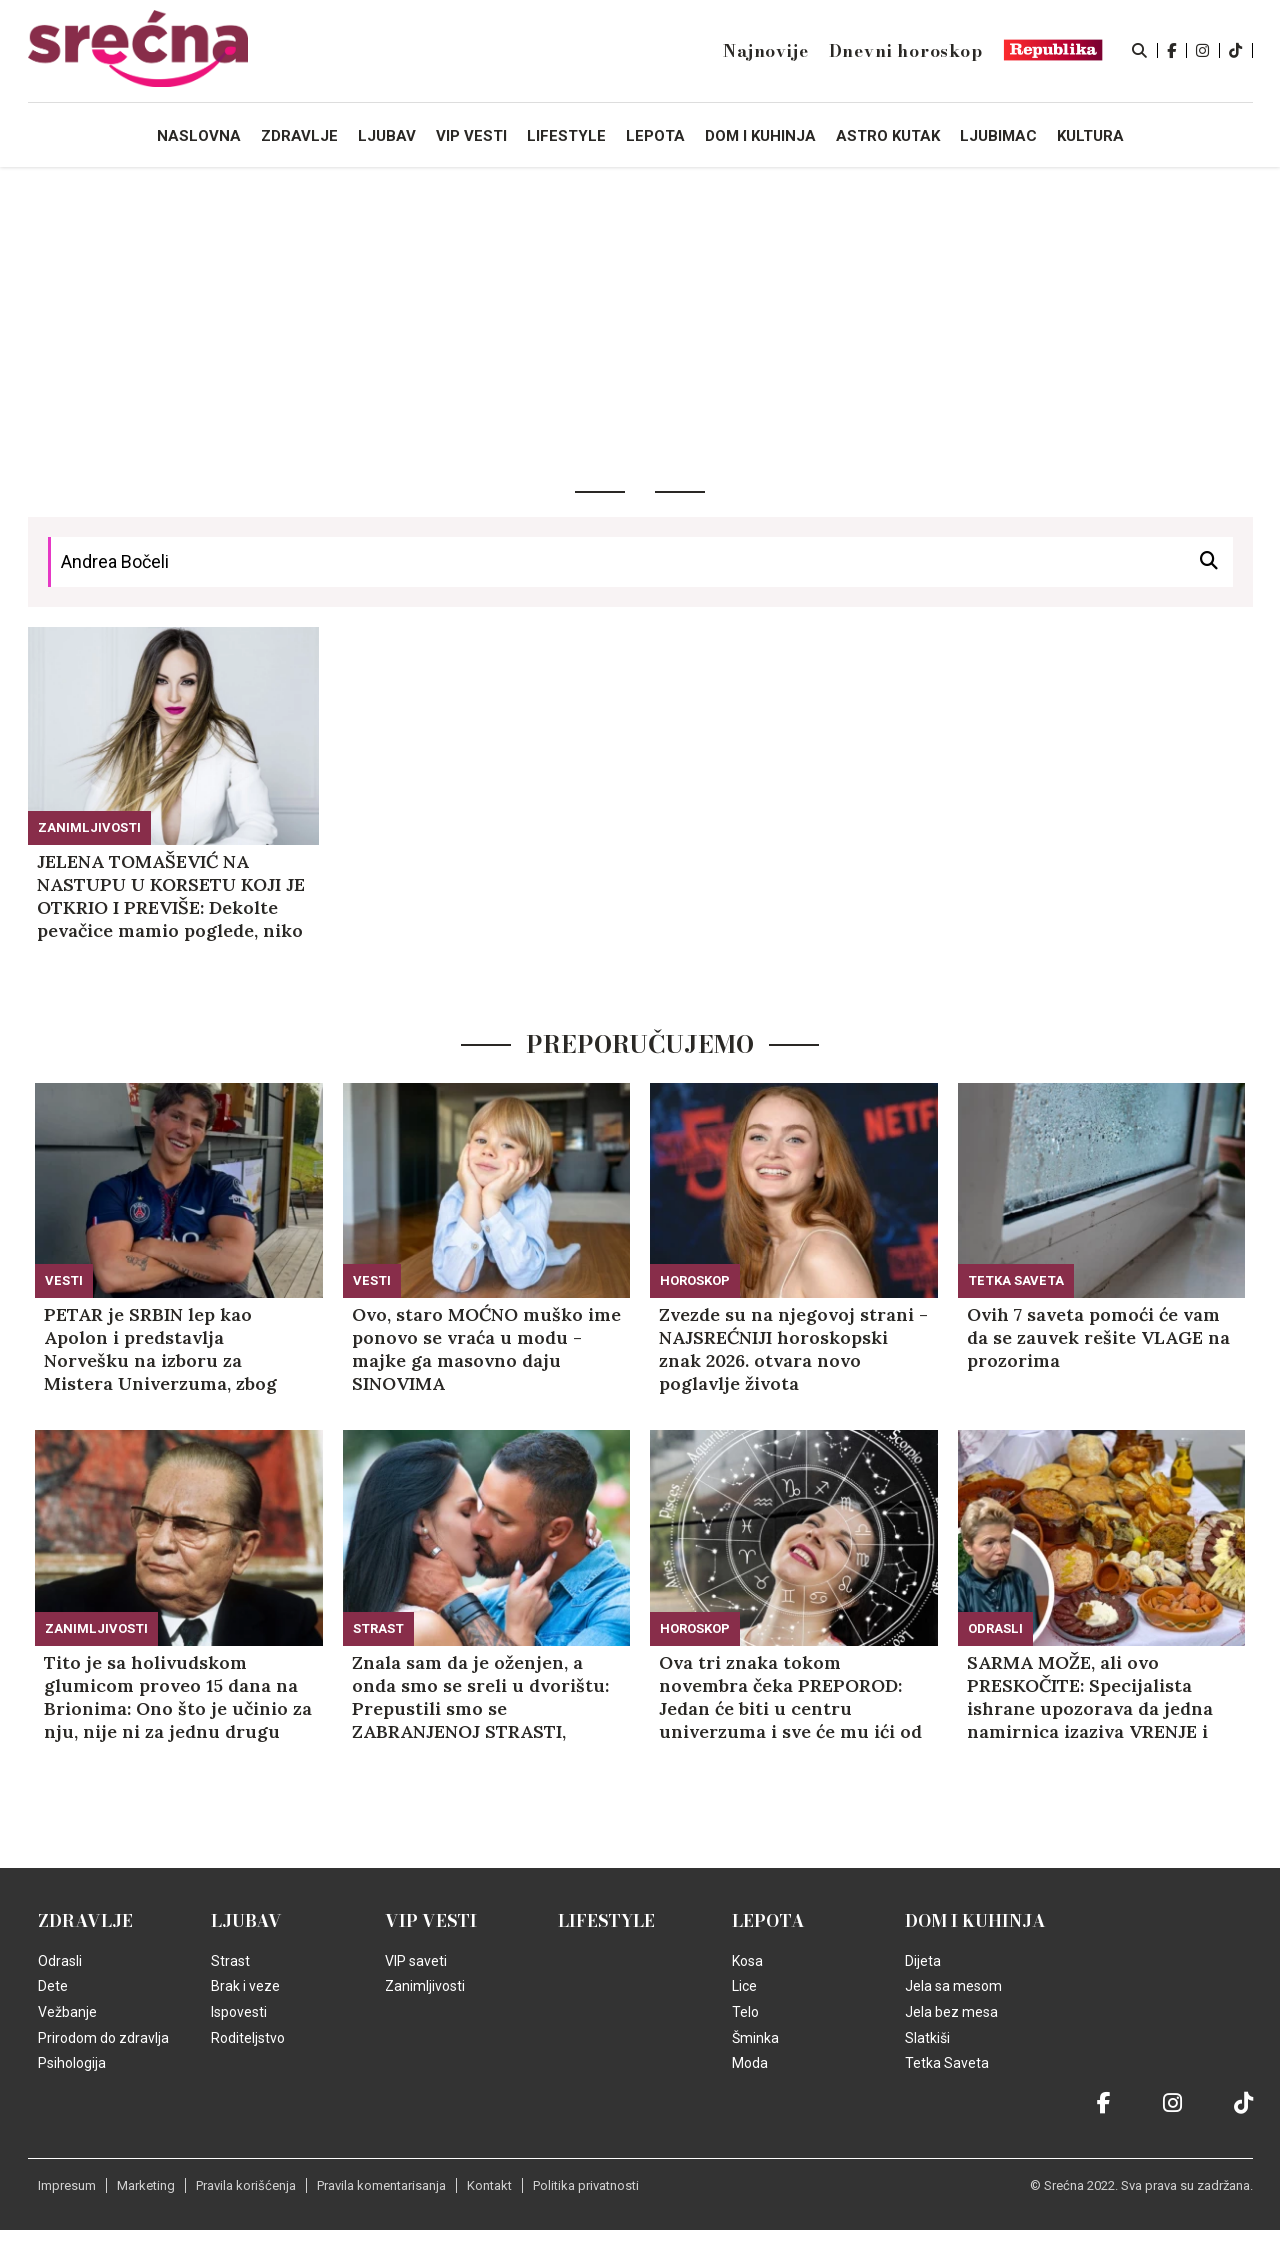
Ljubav (246, 1921)
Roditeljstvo (248, 2038)
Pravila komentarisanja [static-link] (381, 2185)
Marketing (146, 2185)
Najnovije (765, 51)
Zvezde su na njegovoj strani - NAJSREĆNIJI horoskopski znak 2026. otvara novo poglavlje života (793, 1349)
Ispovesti (239, 2012)
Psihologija (72, 2063)
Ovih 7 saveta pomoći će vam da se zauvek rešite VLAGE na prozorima (1098, 1337)
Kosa (747, 1961)
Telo (745, 2012)
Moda (750, 2063)
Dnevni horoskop (906, 51)
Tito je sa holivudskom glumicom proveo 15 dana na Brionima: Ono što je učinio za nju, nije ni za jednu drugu (178, 1697)
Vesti (64, 1280)
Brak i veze (245, 1986)
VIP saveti (416, 1961)
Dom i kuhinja (975, 1921)
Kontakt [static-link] (489, 2185)
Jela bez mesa (951, 2012)
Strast (378, 1628)
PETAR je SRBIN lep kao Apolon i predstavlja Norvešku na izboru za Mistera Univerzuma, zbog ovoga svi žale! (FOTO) (160, 1349)
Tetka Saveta (1016, 1280)
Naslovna (199, 136)
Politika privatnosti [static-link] (586, 2185)
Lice (744, 1986)
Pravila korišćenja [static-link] (246, 2185)
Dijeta (923, 1961)
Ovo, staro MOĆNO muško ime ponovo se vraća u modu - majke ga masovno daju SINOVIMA (486, 1349)
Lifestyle (606, 1921)
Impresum (67, 2185)
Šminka (755, 2038)
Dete (53, 1986)
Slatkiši (927, 2038)
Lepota (768, 1921)
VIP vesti (431, 1921)
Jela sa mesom (953, 1986)
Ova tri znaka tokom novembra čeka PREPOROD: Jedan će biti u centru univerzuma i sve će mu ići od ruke (790, 1697)
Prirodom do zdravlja (103, 2038)
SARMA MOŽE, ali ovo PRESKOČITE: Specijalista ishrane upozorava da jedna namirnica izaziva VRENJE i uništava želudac (1090, 1697)
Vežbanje (67, 2012)
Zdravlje (85, 1921)
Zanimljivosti (89, 827)
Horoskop (695, 1280)
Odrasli (995, 1628)
